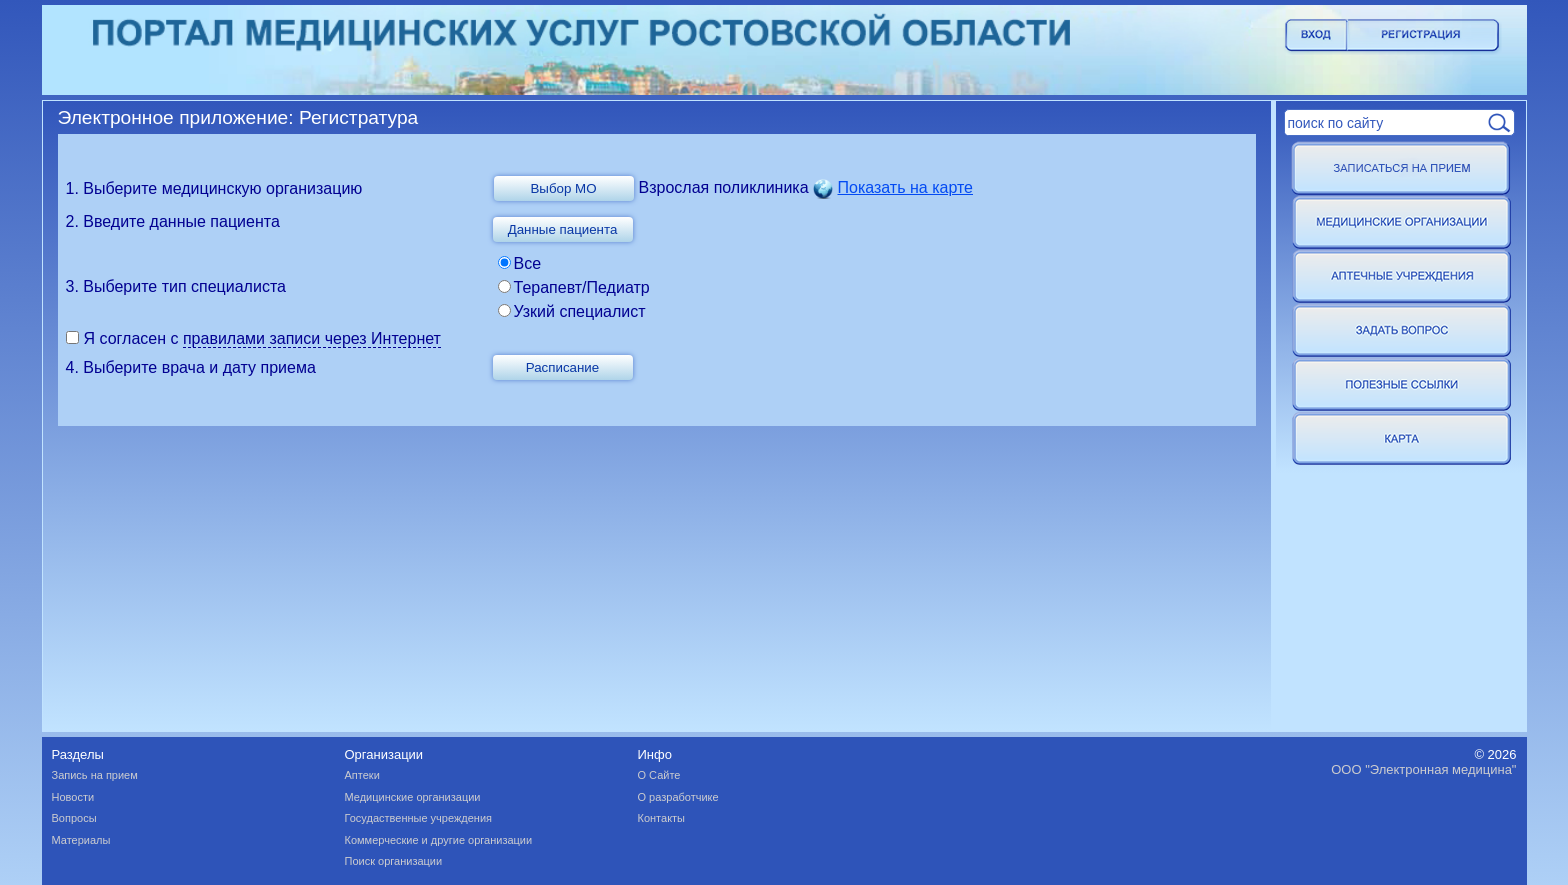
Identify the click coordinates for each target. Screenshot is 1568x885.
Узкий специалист (580, 311)
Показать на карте (905, 187)
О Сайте (659, 775)
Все (528, 263)
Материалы (81, 840)
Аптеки (362, 775)
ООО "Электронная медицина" (1423, 769)
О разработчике (678, 797)
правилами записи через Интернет (312, 338)
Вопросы (74, 818)
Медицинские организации (413, 797)
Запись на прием (95, 775)
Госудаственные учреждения (419, 818)
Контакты (662, 818)
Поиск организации (394, 861)
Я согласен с (133, 338)
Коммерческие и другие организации (439, 840)
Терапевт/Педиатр (582, 287)
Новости (73, 797)
